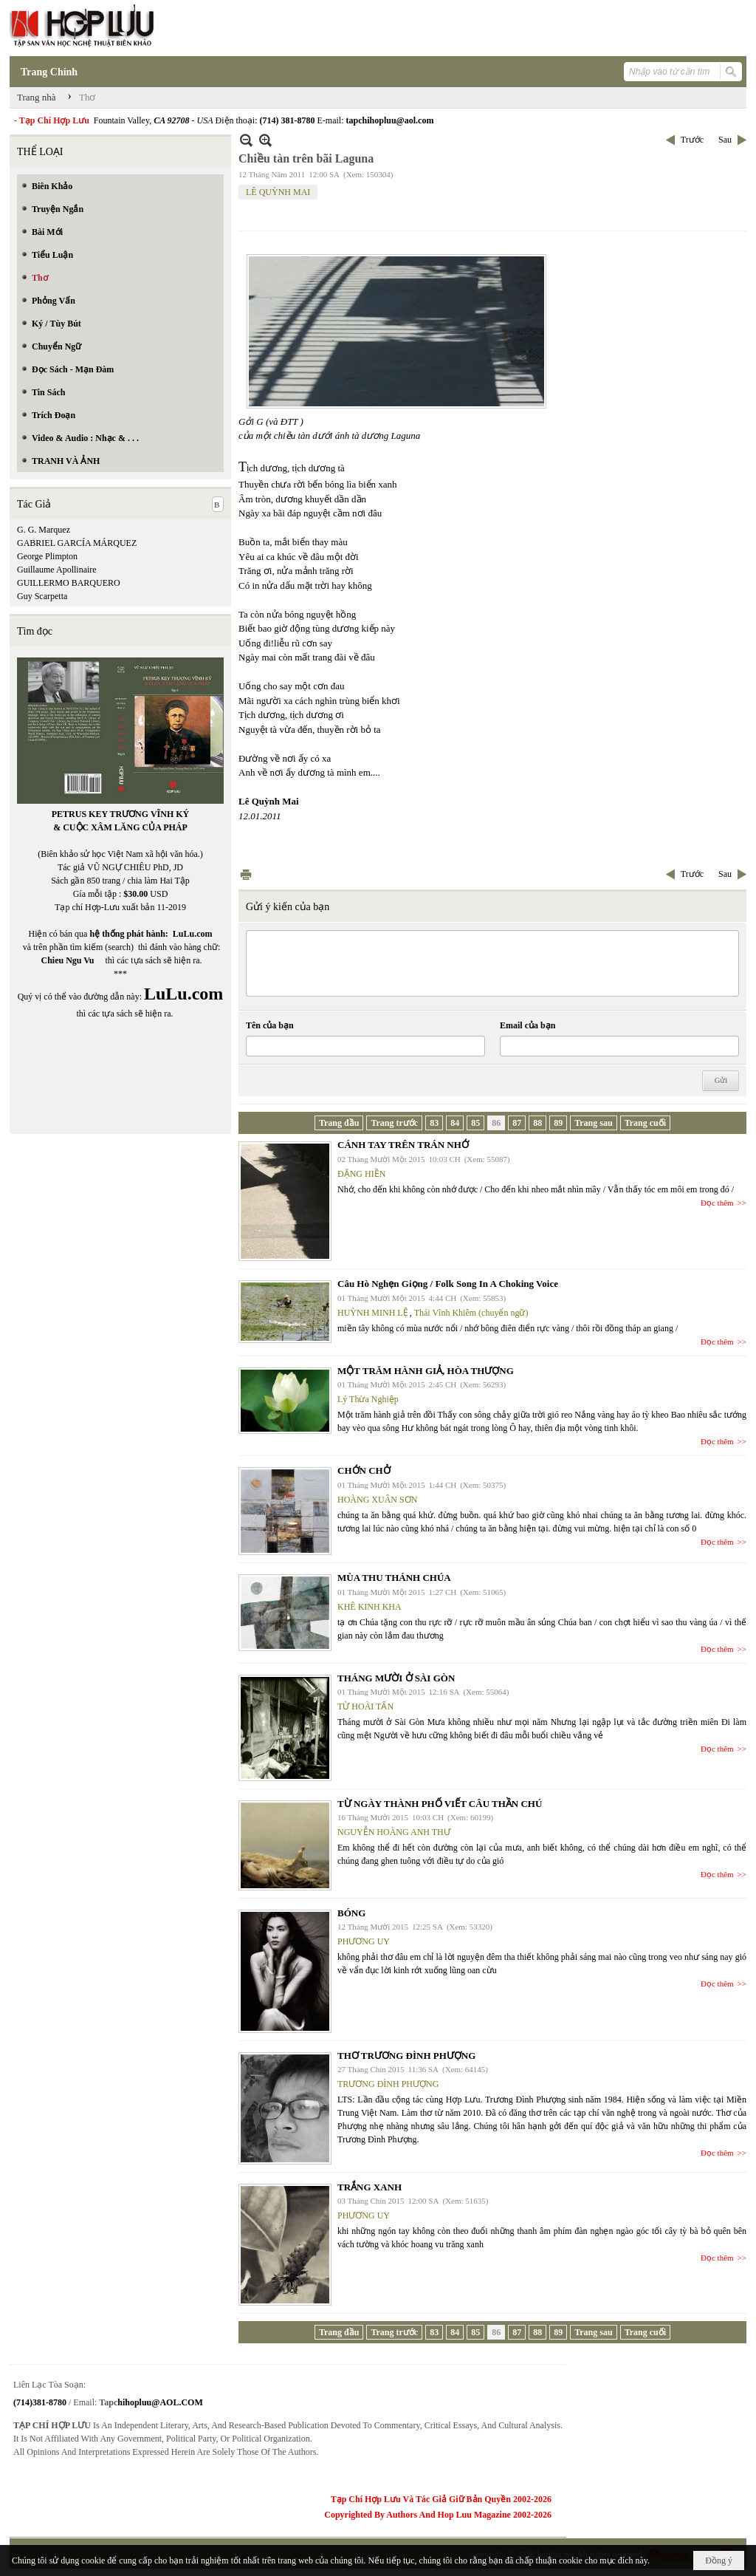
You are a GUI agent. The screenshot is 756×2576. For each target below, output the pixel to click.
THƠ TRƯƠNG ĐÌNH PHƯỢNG (406, 2055)
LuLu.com (193, 934)
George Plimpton (47, 556)
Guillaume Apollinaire (57, 569)
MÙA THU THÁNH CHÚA (394, 1577)
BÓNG (351, 1913)
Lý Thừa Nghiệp (368, 1399)
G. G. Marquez (43, 530)
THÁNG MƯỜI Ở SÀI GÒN (396, 1678)
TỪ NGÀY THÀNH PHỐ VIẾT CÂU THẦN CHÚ (439, 1803)
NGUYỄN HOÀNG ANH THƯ (393, 1832)
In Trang (245, 874)
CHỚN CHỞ (364, 1470)
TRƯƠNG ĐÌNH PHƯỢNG (388, 2084)
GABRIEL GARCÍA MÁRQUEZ (77, 543)
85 (475, 1123)
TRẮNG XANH (369, 2187)
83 (434, 1123)
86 (496, 1123)
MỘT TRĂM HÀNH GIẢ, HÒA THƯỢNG (425, 1370)
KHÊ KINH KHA (369, 1607)
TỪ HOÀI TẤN (365, 1706)
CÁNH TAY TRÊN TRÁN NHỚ (403, 1144)
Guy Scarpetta (42, 596)
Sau (725, 139)
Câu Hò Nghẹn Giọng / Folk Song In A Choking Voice (447, 1283)
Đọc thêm (717, 1202)
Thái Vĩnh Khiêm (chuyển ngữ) (471, 1313)
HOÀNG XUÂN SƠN (377, 1499)
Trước (692, 139)
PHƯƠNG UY (363, 1941)
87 (516, 1123)
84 (454, 1123)
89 (558, 1123)
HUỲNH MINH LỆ (372, 1313)
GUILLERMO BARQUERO (68, 583)
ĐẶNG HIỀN (361, 1174)
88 (537, 1123)
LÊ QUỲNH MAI (278, 192)
